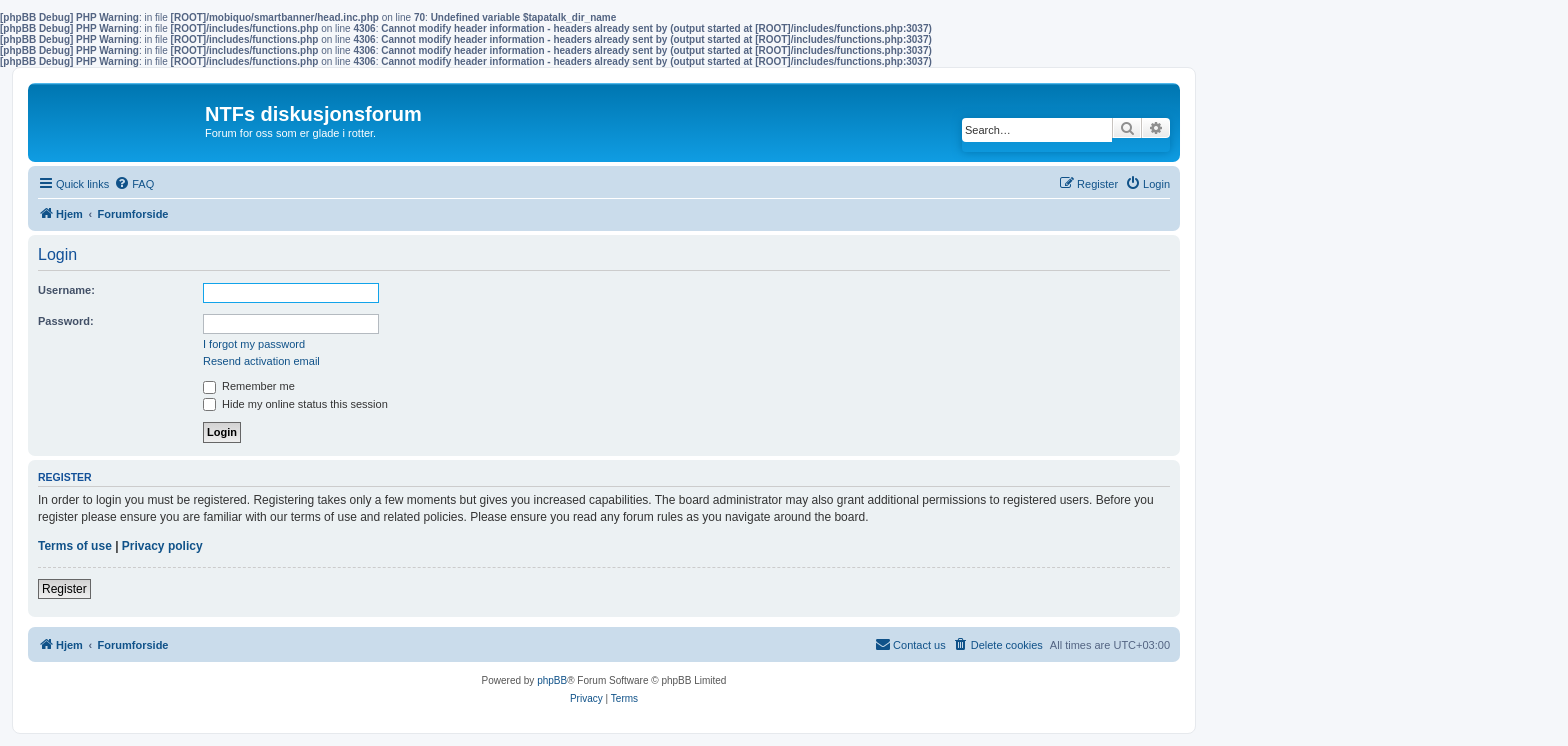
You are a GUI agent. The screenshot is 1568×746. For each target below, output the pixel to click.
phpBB (552, 680)
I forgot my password (254, 344)
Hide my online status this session (295, 404)
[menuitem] (134, 184)
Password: (66, 321)
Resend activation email (261, 361)
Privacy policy (162, 546)
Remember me (249, 386)
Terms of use (75, 546)
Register (64, 589)
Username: (66, 290)
